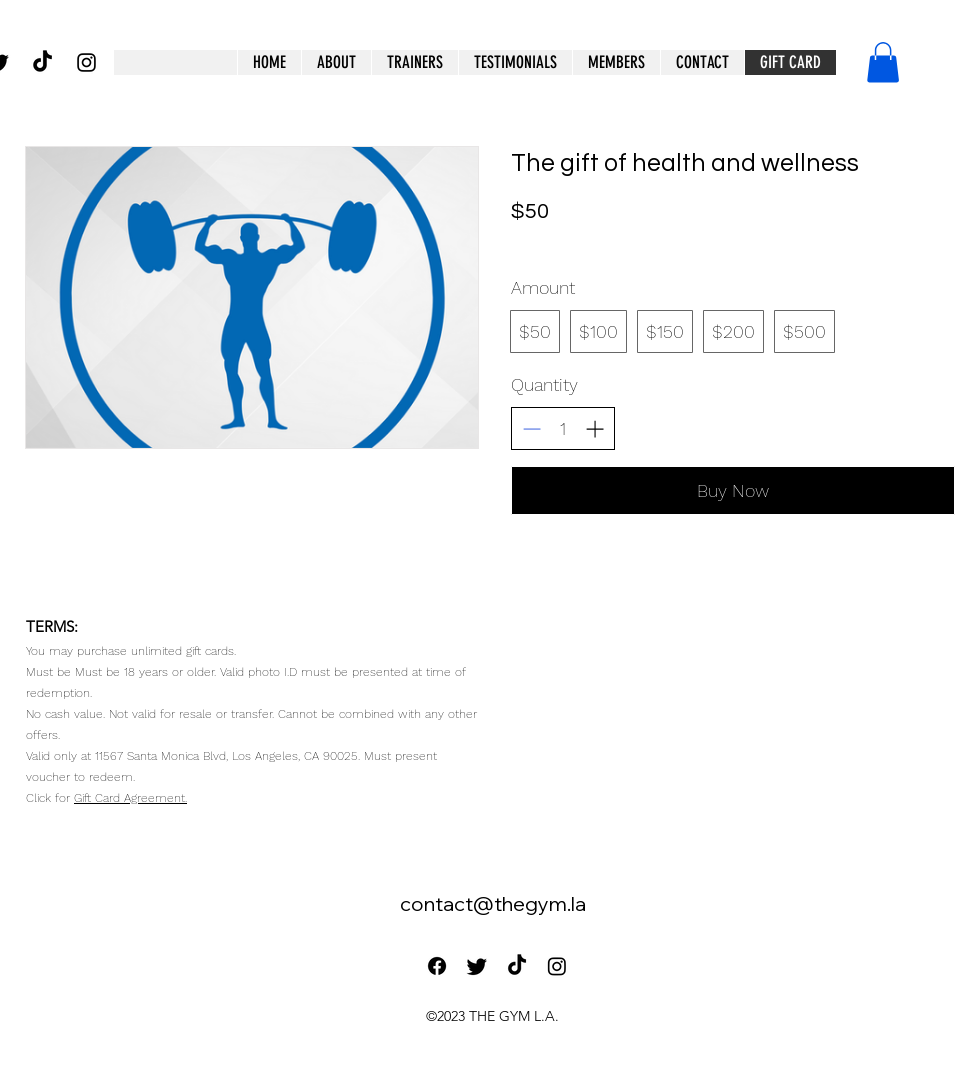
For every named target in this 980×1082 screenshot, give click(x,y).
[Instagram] (557, 966)
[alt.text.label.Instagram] (86, 62)
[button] (616, 62)
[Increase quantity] (594, 428)
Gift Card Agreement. (130, 798)
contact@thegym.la (493, 903)
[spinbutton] (563, 428)
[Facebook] (437, 966)
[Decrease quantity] (531, 428)
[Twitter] (477, 966)
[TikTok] (42, 62)
